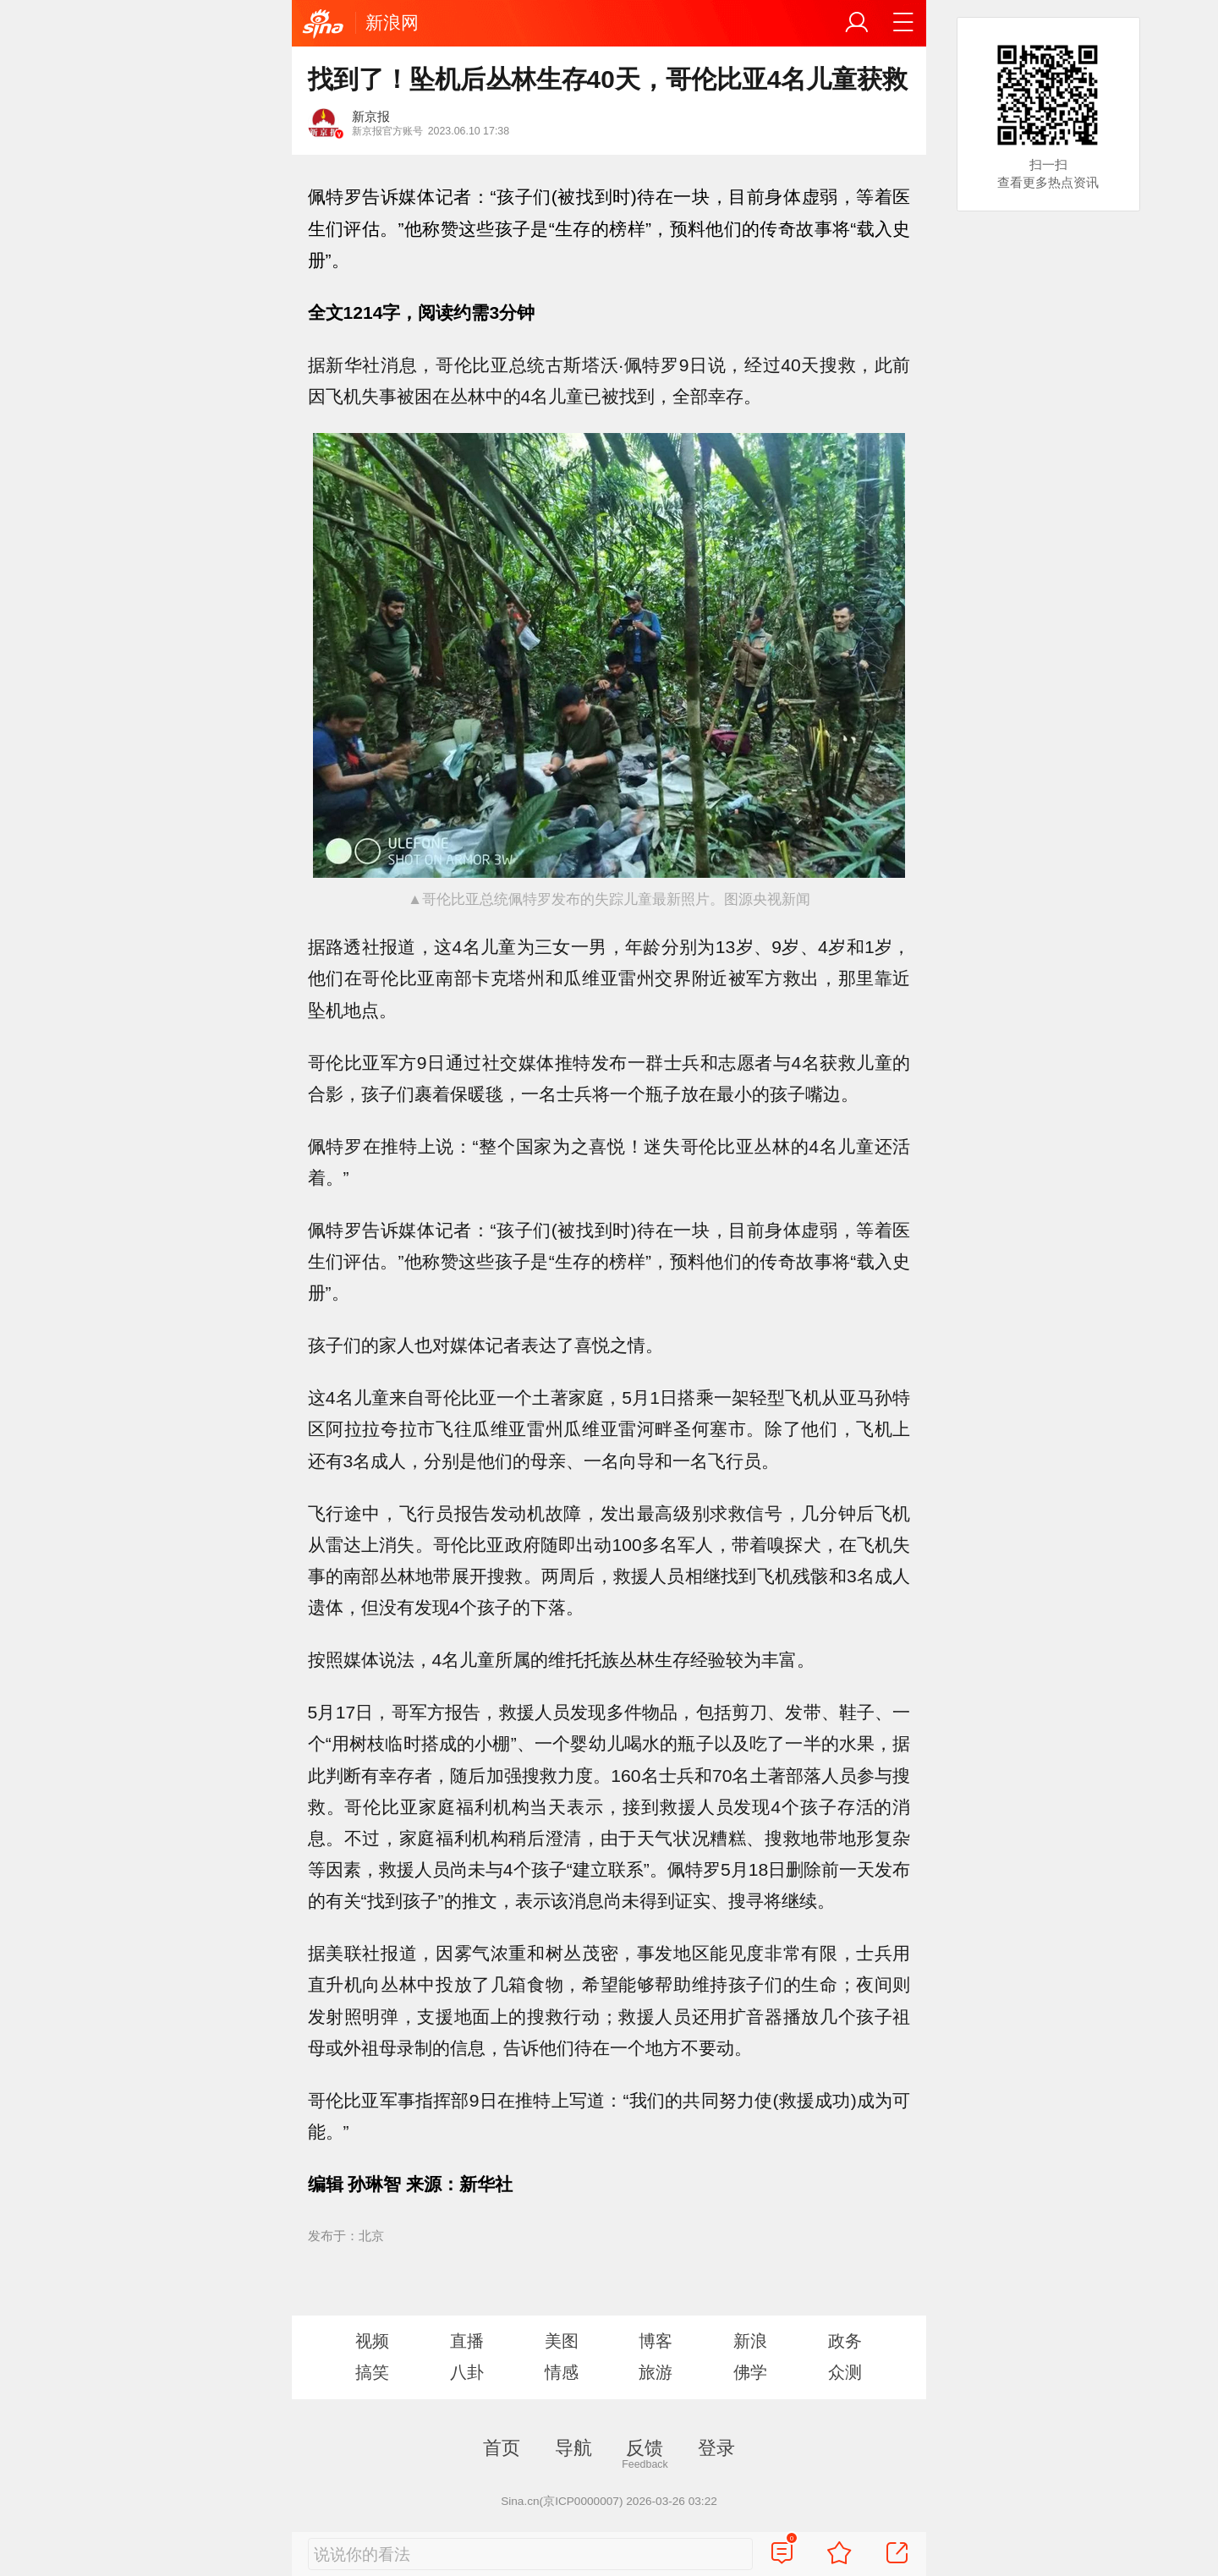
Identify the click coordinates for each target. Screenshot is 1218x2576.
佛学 (750, 2372)
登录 (716, 2447)
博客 (655, 2341)
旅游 (655, 2372)
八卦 (467, 2372)
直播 (467, 2341)
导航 (573, 2447)
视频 (372, 2341)
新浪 (750, 2341)
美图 (562, 2341)
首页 (501, 2447)
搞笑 (372, 2372)
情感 (562, 2372)
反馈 (644, 2447)
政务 (845, 2341)
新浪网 (392, 22)
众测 (845, 2372)
